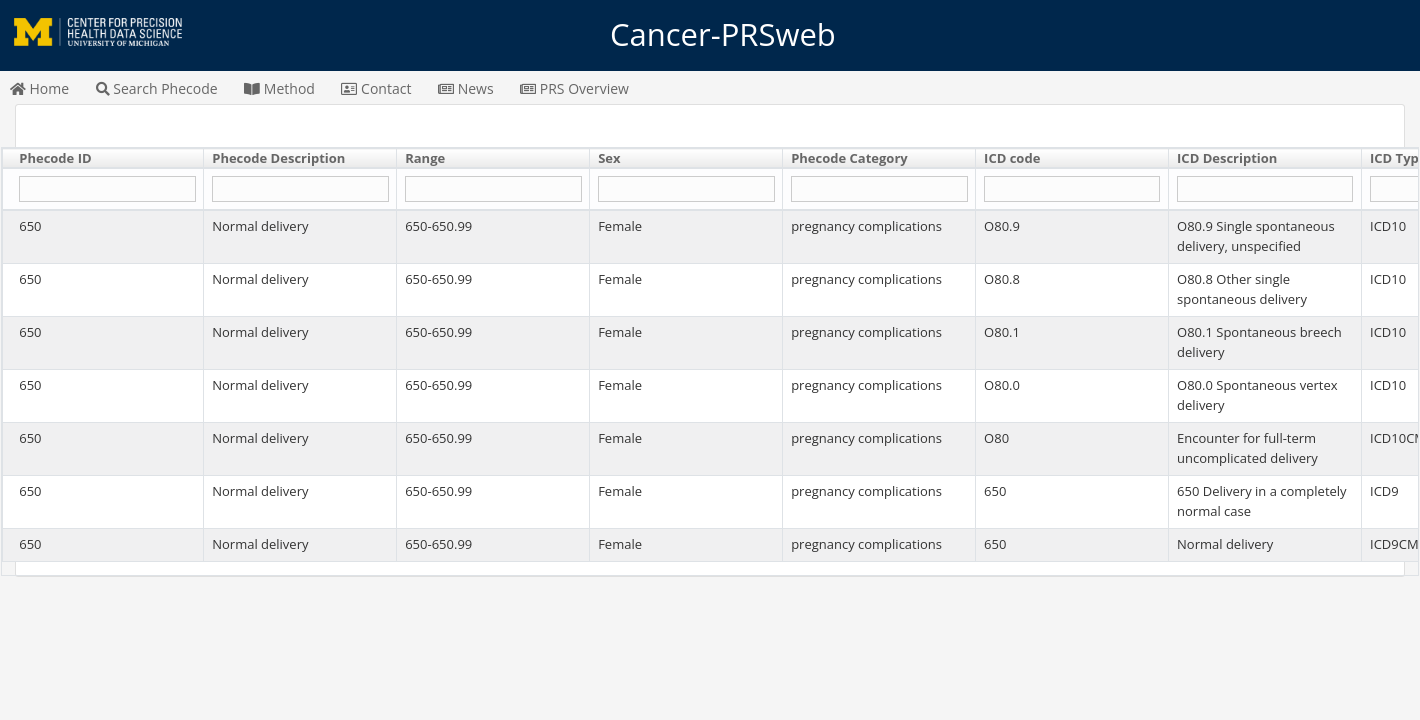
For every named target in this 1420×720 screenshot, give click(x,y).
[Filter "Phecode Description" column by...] (300, 189)
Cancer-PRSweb (710, 35)
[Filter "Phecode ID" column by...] (107, 189)
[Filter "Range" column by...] (493, 189)
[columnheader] (103, 159)
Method (279, 88)
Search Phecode (157, 88)
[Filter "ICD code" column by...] (1072, 189)
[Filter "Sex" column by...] (686, 189)
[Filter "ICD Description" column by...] (1265, 189)
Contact (376, 88)
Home (39, 88)
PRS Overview (574, 88)
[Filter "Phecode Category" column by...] (879, 189)
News (466, 88)
